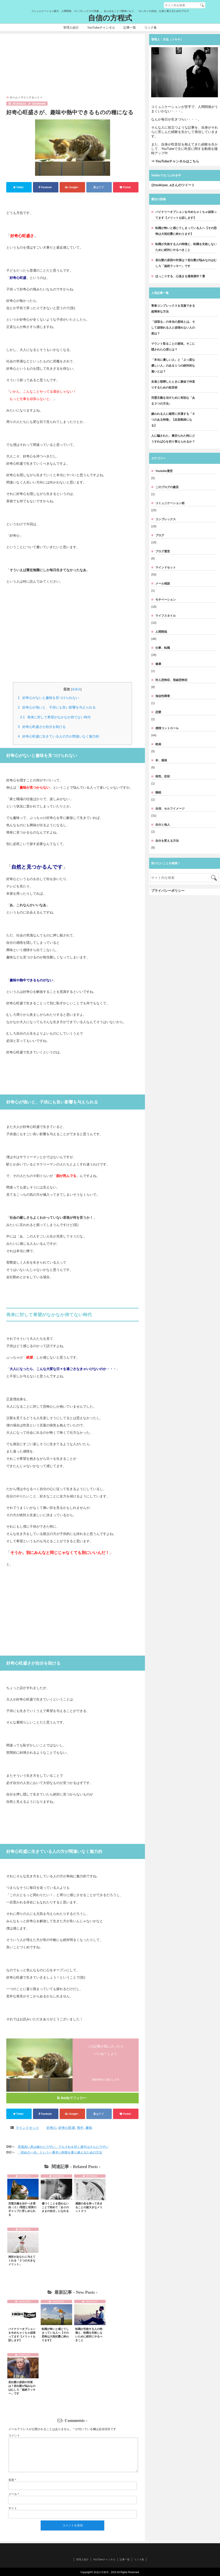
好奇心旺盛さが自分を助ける (43, 727)
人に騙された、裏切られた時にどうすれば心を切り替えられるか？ (173, 438)
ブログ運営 (162, 551)
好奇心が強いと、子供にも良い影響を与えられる (58, 707)
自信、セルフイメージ (170, 808)
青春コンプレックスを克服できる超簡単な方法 (173, 308)
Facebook (45, 187)
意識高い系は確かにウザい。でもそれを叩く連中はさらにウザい (63, 2146)
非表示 (76, 689)
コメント (14, 2435)
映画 (158, 744)
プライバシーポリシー (168, 890)
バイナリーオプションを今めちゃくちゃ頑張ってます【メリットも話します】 (186, 214)
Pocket (125, 187)
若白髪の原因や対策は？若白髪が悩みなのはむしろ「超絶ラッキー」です (186, 263)
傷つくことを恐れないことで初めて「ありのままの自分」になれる (55, 2207)
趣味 (88, 2127)
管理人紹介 (71, 27)
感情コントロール (167, 728)
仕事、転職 (162, 647)
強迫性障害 (162, 696)
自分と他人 (162, 824)
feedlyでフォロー (72, 2098)
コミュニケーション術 (170, 503)
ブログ (159, 535)
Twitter (18, 187)
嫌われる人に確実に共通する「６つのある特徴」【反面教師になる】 (173, 419)
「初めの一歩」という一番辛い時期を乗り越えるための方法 (60, 2152)
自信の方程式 (110, 18)
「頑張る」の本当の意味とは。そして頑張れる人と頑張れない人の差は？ (173, 327)
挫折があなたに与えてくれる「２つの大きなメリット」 (21, 2260)
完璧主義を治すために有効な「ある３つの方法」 (173, 400)
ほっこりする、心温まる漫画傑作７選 (180, 276)
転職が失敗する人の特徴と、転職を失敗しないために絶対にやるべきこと (186, 247)
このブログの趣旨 (167, 487)
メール (13, 2494)
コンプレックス (165, 519)
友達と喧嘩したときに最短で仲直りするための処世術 (173, 384)
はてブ (98, 187)
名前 (12, 2479)
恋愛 (158, 712)
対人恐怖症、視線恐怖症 (171, 680)
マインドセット (27, 2127)
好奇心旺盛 (66, 2127)
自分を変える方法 (167, 840)
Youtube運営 (164, 471)
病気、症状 (162, 776)
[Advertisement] (72, 63)
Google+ (72, 187)
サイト (12, 2508)
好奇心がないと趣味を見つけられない (49, 698)
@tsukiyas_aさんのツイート (173, 185)
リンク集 (150, 27)
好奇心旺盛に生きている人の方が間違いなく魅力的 (59, 736)
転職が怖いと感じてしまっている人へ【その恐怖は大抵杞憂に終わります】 (186, 230)
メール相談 (162, 583)
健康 (158, 664)
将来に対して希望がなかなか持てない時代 (55, 717)
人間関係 (161, 631)
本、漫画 (161, 760)
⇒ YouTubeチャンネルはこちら (175, 161)
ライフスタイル (165, 615)
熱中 (80, 2127)
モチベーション (165, 599)
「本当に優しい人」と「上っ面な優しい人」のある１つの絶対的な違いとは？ (173, 365)
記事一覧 (129, 27)
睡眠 (158, 792)
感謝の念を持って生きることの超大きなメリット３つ (88, 2207)
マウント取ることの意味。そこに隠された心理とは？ (173, 346)
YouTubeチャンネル (101, 27)
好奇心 (52, 2127)
